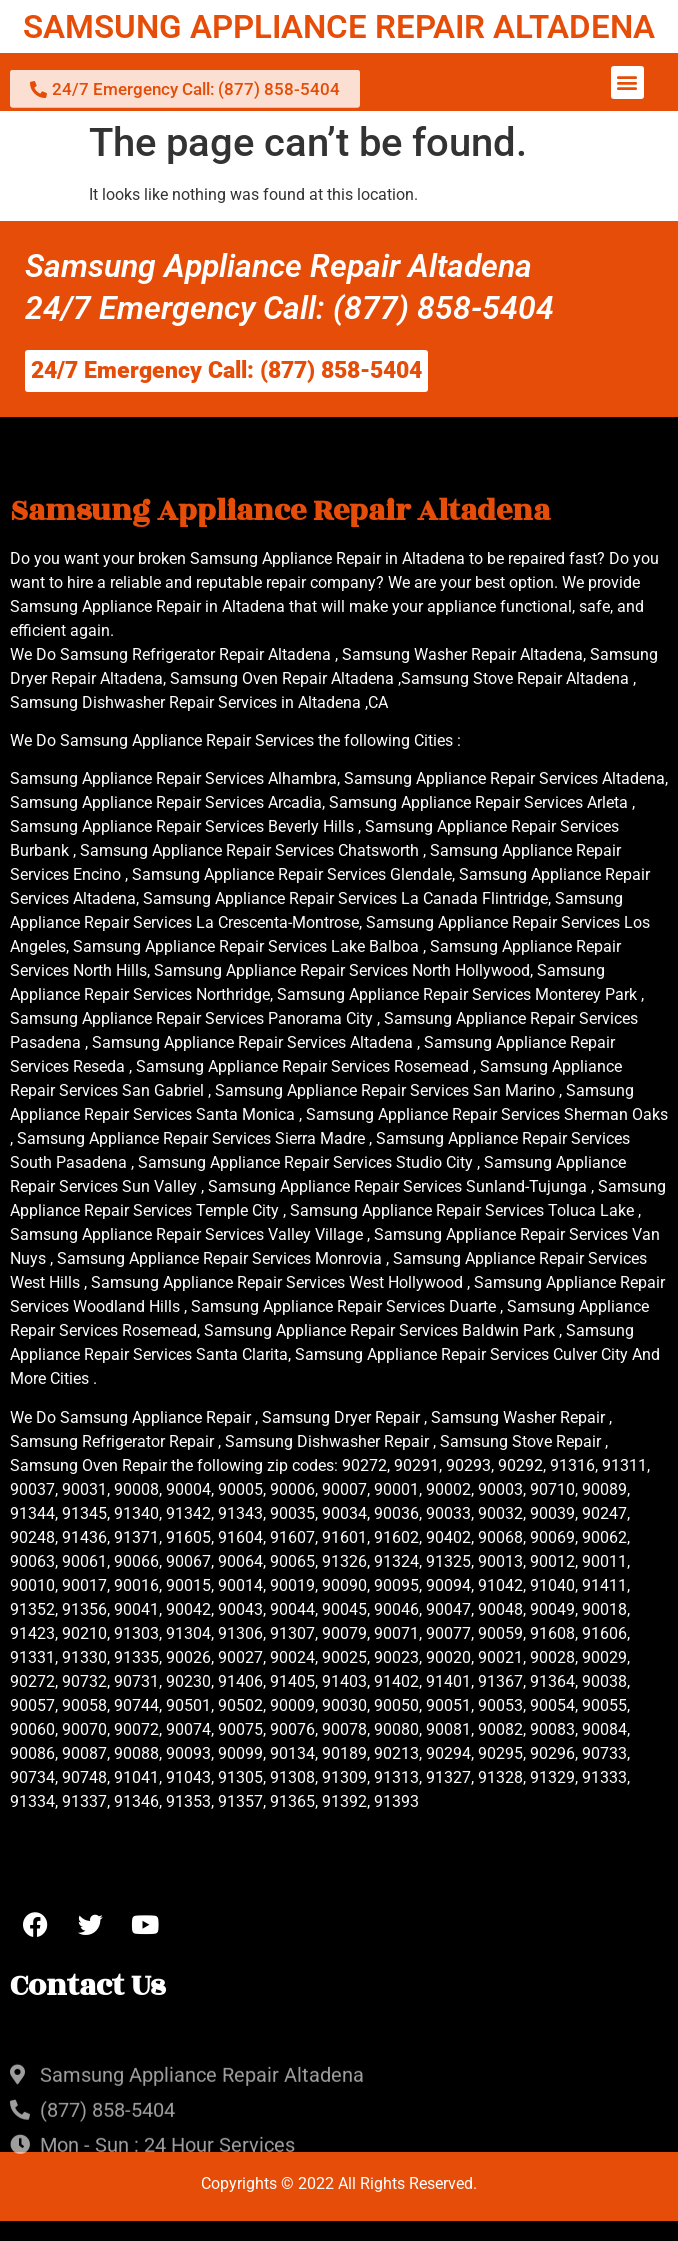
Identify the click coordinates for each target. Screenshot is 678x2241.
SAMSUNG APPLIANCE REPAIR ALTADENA (339, 26)
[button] (627, 82)
